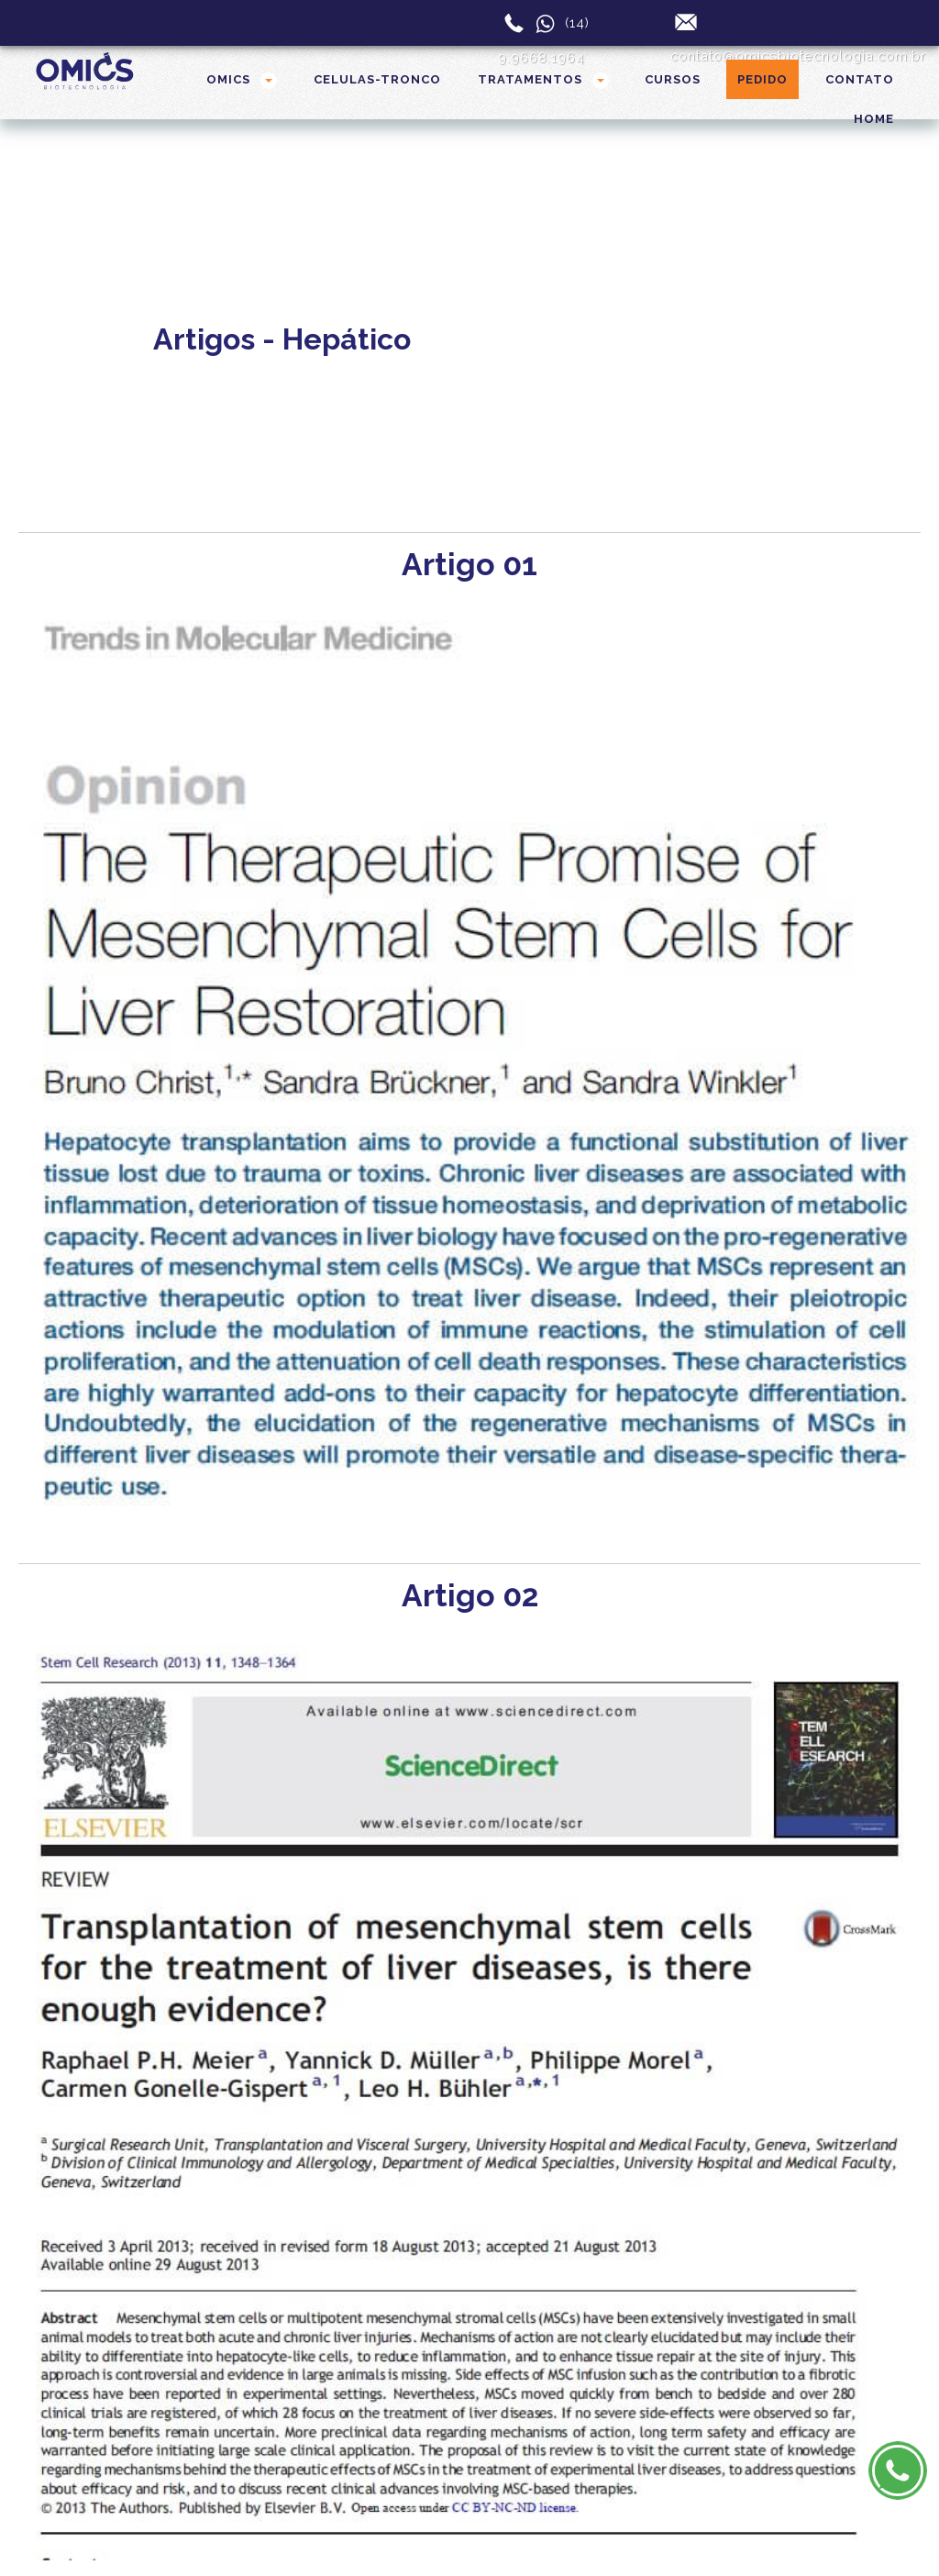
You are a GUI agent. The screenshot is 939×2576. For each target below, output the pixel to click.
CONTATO (859, 79)
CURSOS (673, 79)
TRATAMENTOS (530, 79)
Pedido (762, 79)
